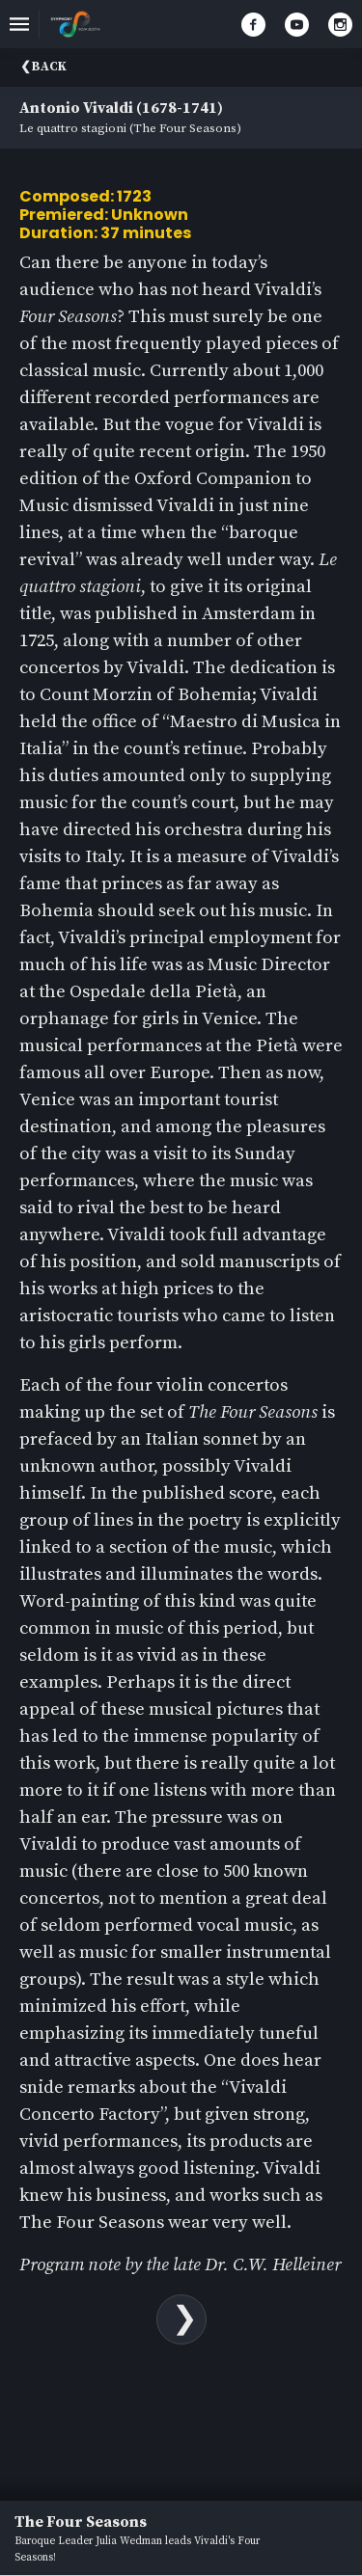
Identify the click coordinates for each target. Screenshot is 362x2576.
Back (49, 66)
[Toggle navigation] (19, 24)
